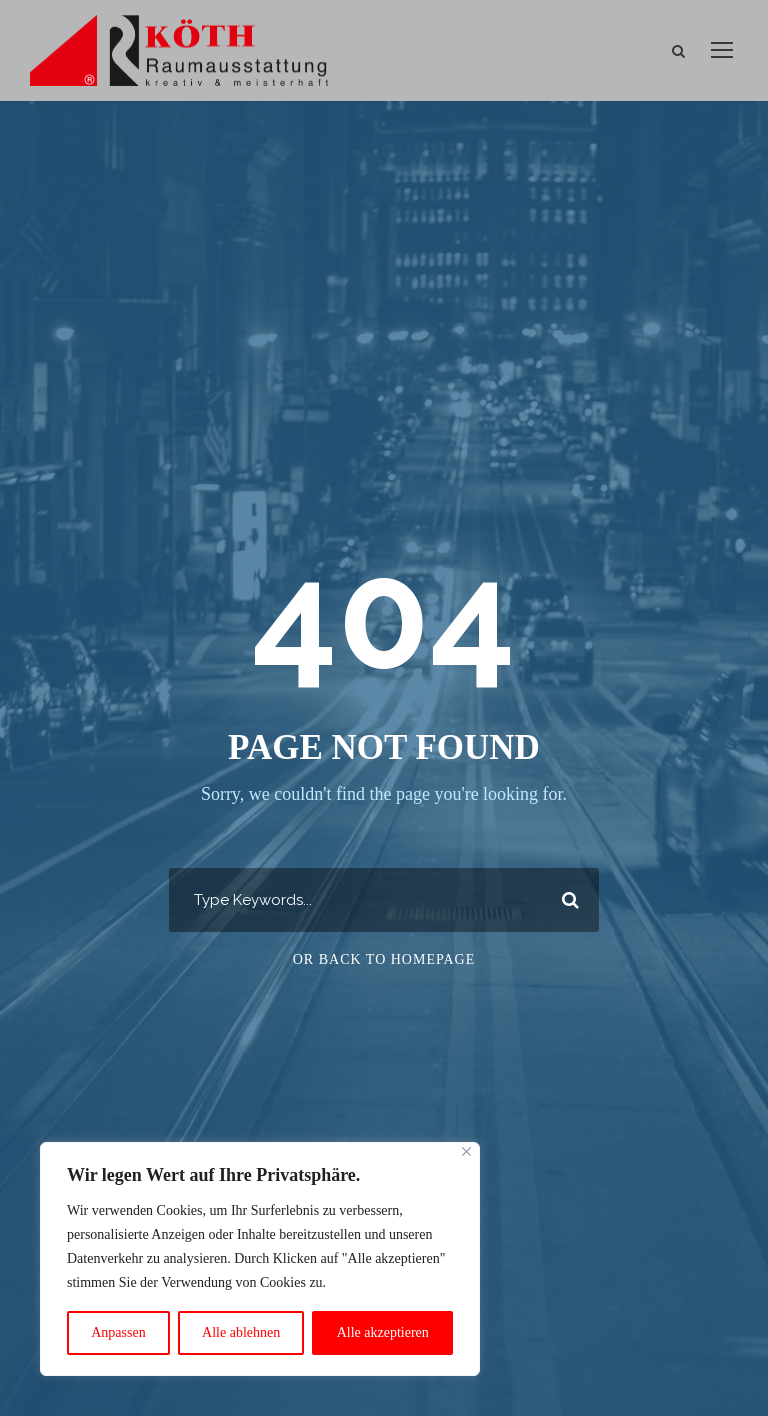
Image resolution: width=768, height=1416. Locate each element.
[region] (260, 1259)
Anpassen (118, 1332)
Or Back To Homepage (384, 959)
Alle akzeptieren (383, 1332)
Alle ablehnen (241, 1332)
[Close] (466, 1151)
